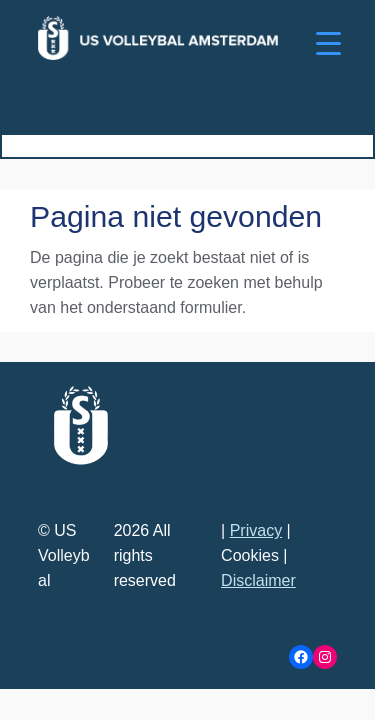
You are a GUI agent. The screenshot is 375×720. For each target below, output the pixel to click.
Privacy (256, 530)
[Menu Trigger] (328, 42)
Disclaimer (258, 580)
